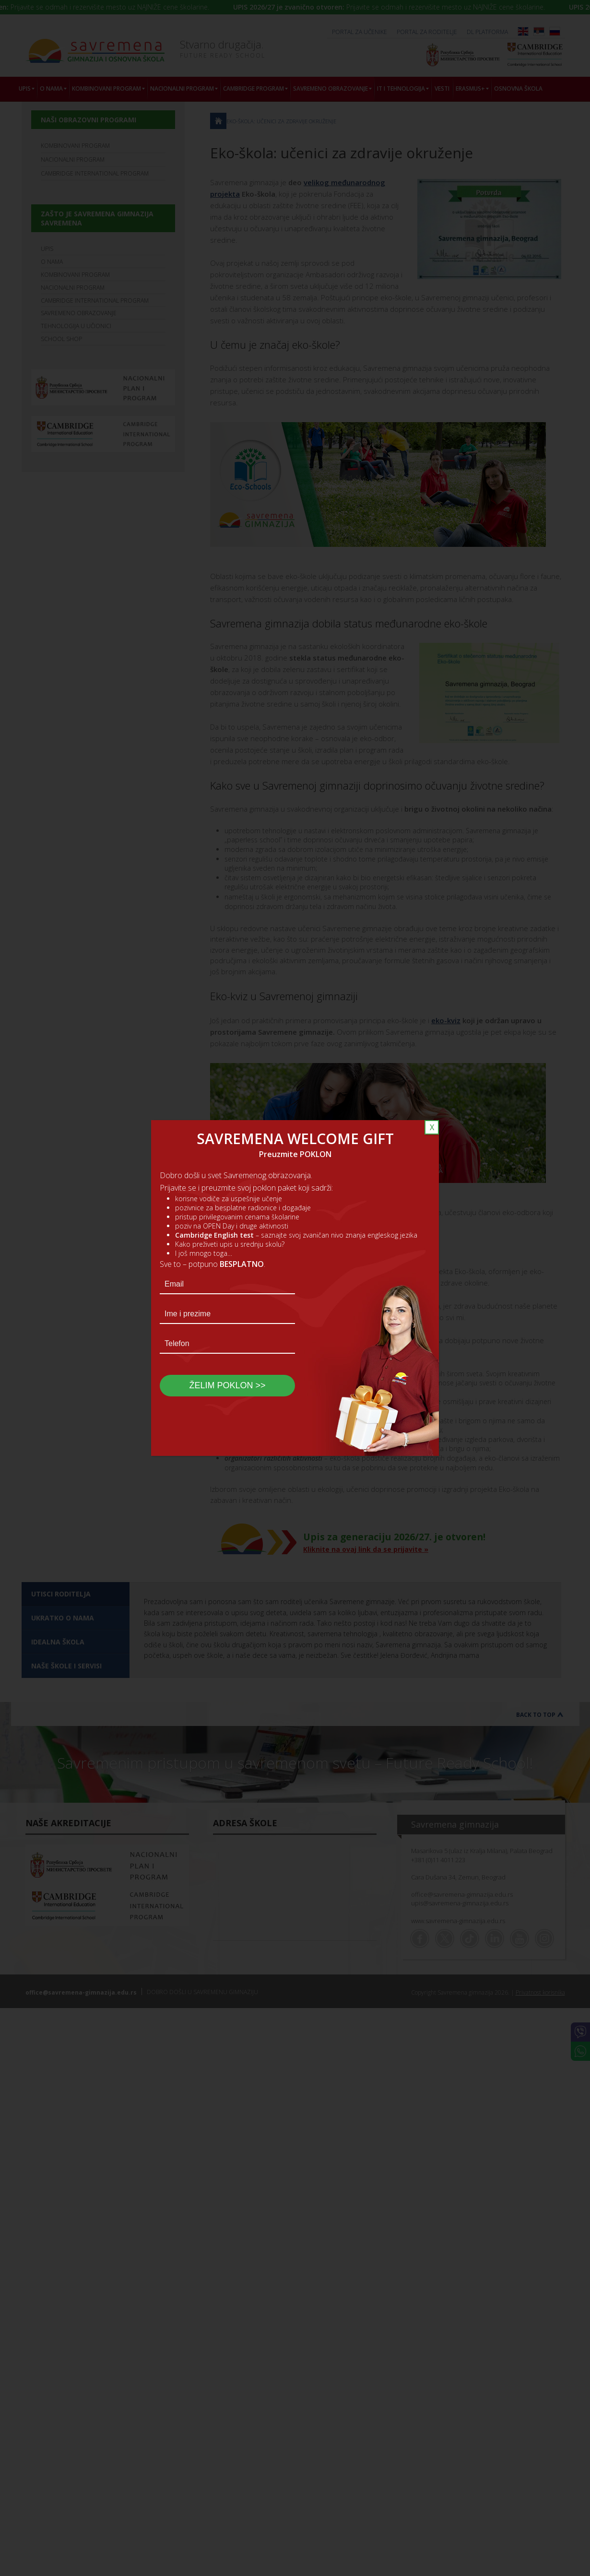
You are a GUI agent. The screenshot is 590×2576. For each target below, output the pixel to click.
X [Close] (432, 1127)
